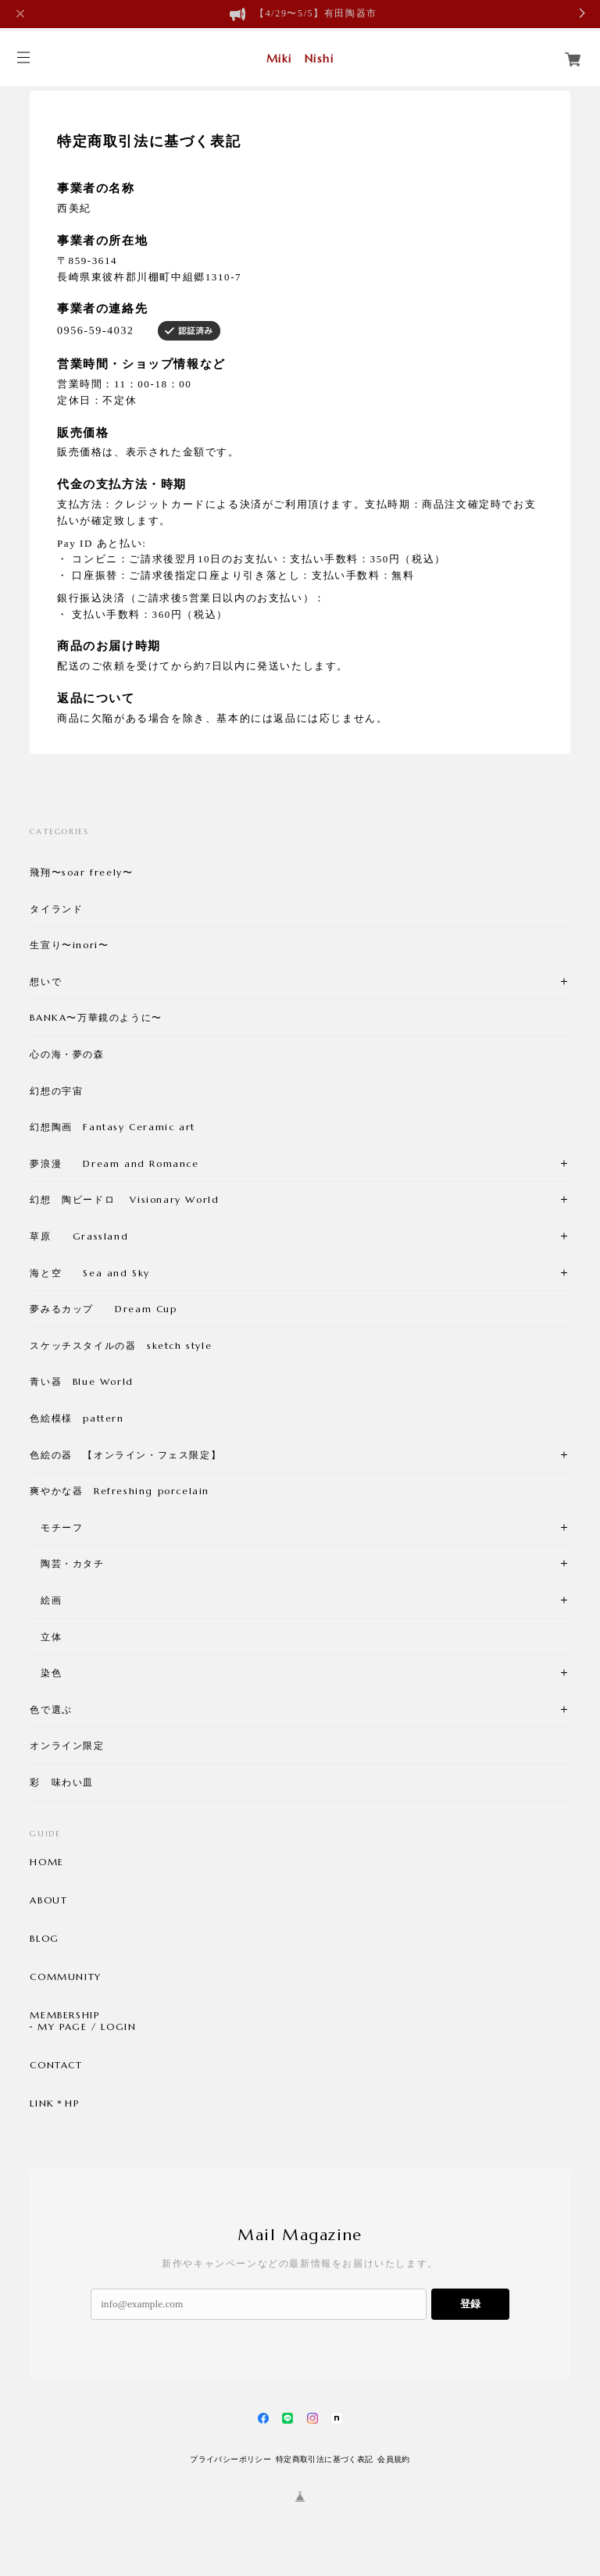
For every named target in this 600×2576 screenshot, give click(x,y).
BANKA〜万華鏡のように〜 (96, 1017)
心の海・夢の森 (72, 1054)
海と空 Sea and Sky (90, 1273)
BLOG (44, 1938)
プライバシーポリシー (230, 2459)
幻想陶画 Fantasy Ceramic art (112, 1127)
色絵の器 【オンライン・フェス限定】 (125, 1455)
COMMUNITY (65, 1976)
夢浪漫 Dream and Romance (114, 1163)
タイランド (56, 909)
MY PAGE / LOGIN (87, 2026)
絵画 (46, 1600)
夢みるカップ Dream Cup (103, 1309)
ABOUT (48, 1900)
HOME (46, 1862)
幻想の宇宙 (62, 1091)
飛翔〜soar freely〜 (81, 872)
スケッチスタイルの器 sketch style (121, 1345)
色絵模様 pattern (76, 1418)
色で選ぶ (51, 1709)
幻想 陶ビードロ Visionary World (124, 1199)
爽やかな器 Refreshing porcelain (119, 1491)
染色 (46, 1673)
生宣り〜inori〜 (69, 945)
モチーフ (56, 1527)
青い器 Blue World (81, 1381)
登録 (470, 2304)
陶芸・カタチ (67, 1563)
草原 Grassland (79, 1236)
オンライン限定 (67, 1745)
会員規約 (393, 2459)
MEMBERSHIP (64, 2015)
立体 (46, 1637)
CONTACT (56, 2065)
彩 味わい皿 (62, 1782)
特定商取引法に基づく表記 (324, 2459)
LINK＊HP (54, 2103)
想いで (46, 981)
